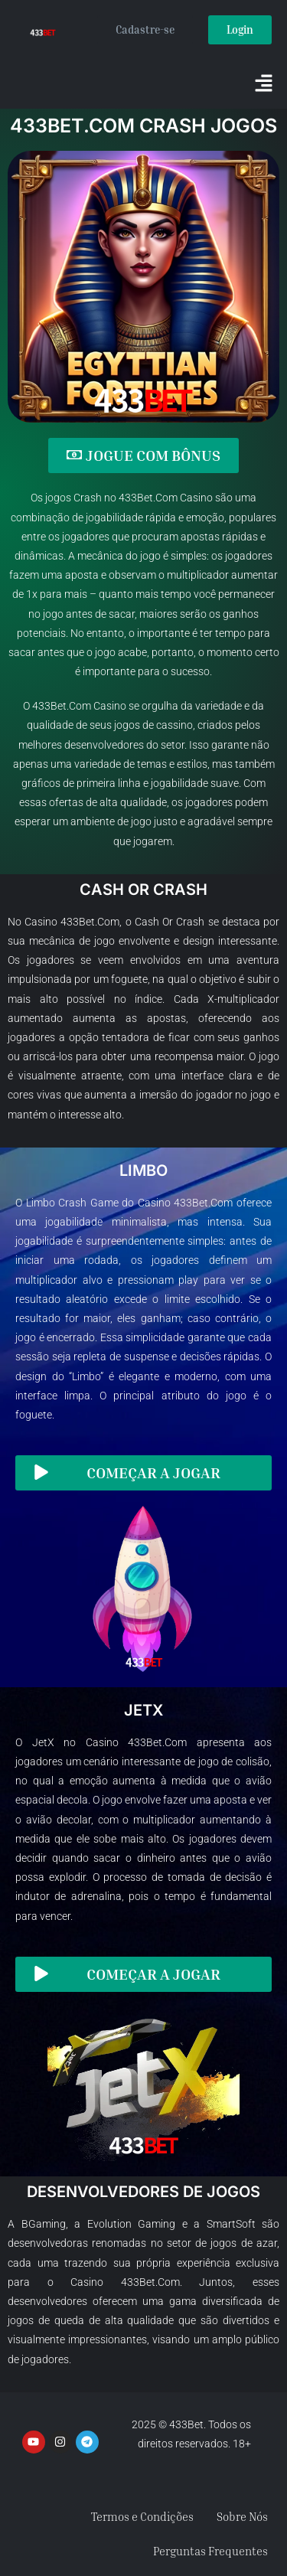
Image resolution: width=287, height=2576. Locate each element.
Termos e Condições (142, 2516)
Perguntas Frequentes (210, 2551)
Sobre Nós (242, 2516)
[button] (264, 84)
